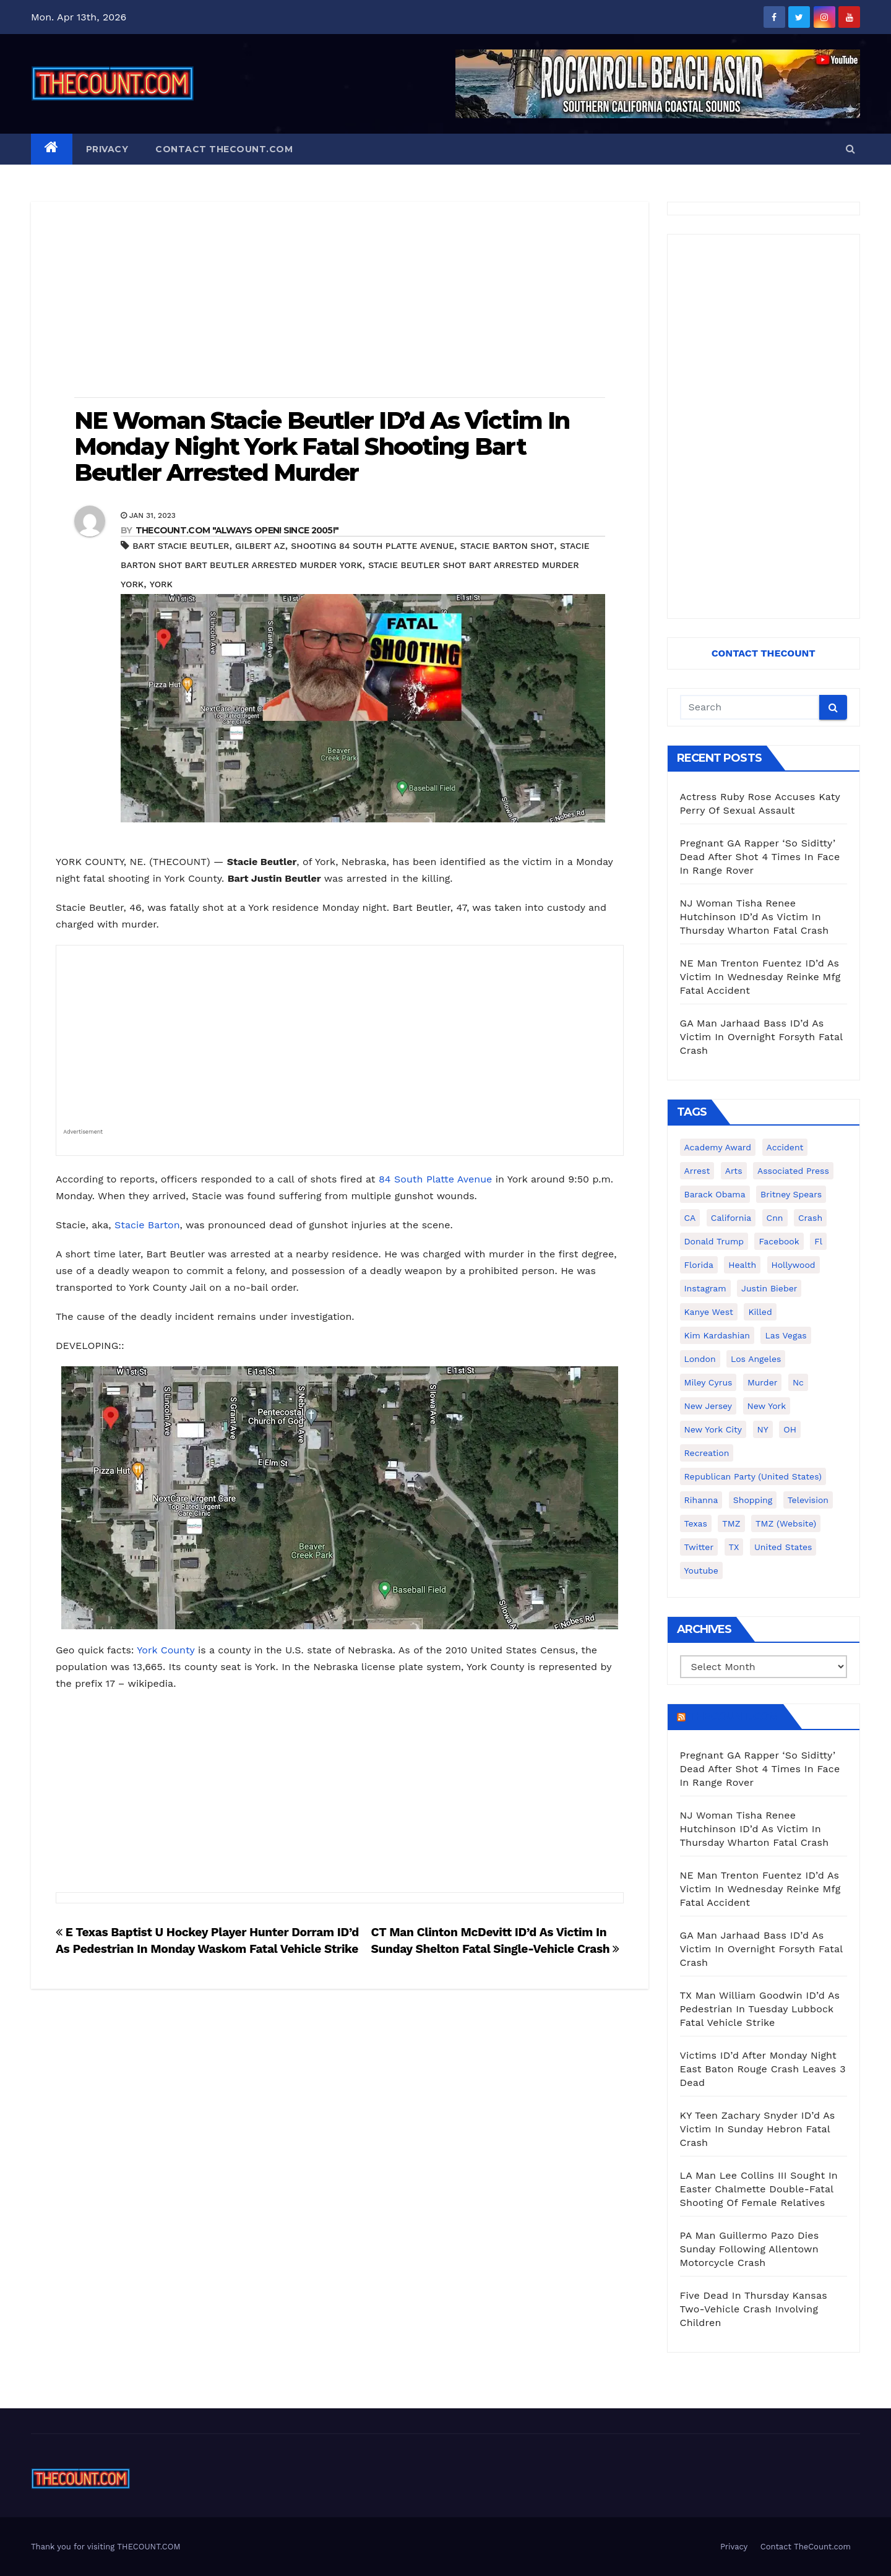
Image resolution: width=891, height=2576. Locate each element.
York (161, 584)
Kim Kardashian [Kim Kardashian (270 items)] (717, 1335)
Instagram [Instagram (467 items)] (705, 1288)
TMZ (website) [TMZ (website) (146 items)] (785, 1523)
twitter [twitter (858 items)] (699, 1547)
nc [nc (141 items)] (798, 1382)
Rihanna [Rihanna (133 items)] (701, 1500)
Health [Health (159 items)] (742, 1265)
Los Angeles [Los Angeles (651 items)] (756, 1359)
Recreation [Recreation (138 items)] (707, 1453)
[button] (850, 149)
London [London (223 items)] (700, 1359)
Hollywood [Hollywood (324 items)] (794, 1265)
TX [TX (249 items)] (734, 1547)
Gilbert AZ (260, 546)
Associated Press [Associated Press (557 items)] (793, 1171)
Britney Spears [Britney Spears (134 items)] (791, 1194)
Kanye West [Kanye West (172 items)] (708, 1312)
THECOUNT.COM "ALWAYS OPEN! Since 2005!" (237, 530)
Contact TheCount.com (224, 149)
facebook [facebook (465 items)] (779, 1241)
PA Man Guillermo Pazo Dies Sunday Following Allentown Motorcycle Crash (749, 2248)
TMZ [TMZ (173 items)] (731, 1523)
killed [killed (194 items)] (760, 1312)
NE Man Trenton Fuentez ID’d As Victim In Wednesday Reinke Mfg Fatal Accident (760, 976)
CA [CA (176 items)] (690, 1218)
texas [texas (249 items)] (695, 1523)
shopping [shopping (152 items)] (752, 1500)
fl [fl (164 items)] (818, 1241)
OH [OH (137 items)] (789, 1429)
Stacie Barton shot (507, 546)
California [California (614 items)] (731, 1218)
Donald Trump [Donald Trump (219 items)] (714, 1241)
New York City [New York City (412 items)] (713, 1429)
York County (165, 1650)
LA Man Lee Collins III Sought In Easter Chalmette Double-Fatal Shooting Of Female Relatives (759, 2188)
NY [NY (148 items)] (762, 1429)
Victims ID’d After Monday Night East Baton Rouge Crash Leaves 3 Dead (763, 2068)
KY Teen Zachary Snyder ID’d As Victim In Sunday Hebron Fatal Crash (757, 2128)
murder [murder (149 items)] (762, 1382)
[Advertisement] (339, 300)
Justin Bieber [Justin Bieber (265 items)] (769, 1288)
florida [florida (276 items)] (698, 1265)
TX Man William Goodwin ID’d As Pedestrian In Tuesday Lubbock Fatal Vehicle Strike (760, 2008)
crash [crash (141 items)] (810, 1218)
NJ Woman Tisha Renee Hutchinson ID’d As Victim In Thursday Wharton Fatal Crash (754, 916)
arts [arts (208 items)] (733, 1171)
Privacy (107, 149)
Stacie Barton (147, 1225)
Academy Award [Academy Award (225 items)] (718, 1147)
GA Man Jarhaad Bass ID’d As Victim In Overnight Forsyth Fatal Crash (761, 1036)
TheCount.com (733, 1716)
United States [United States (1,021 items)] (783, 1547)
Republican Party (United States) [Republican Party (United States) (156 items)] (753, 1476)
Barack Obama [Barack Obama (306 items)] (715, 1194)
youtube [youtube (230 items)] (701, 1570)
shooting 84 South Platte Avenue (372, 546)
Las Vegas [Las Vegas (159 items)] (785, 1335)
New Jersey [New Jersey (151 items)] (708, 1406)
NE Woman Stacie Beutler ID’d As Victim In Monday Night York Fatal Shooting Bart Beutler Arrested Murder (321, 446)
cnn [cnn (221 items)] (775, 1218)
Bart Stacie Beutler (180, 546)
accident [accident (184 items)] (785, 1147)
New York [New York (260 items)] (766, 1406)
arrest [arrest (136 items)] (697, 1171)
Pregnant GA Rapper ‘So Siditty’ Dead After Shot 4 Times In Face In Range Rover (760, 856)
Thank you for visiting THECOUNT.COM (106, 2546)
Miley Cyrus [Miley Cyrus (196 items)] (708, 1382)
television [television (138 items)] (808, 1500)
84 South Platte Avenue (435, 1179)
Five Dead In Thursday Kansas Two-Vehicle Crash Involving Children (753, 2309)
